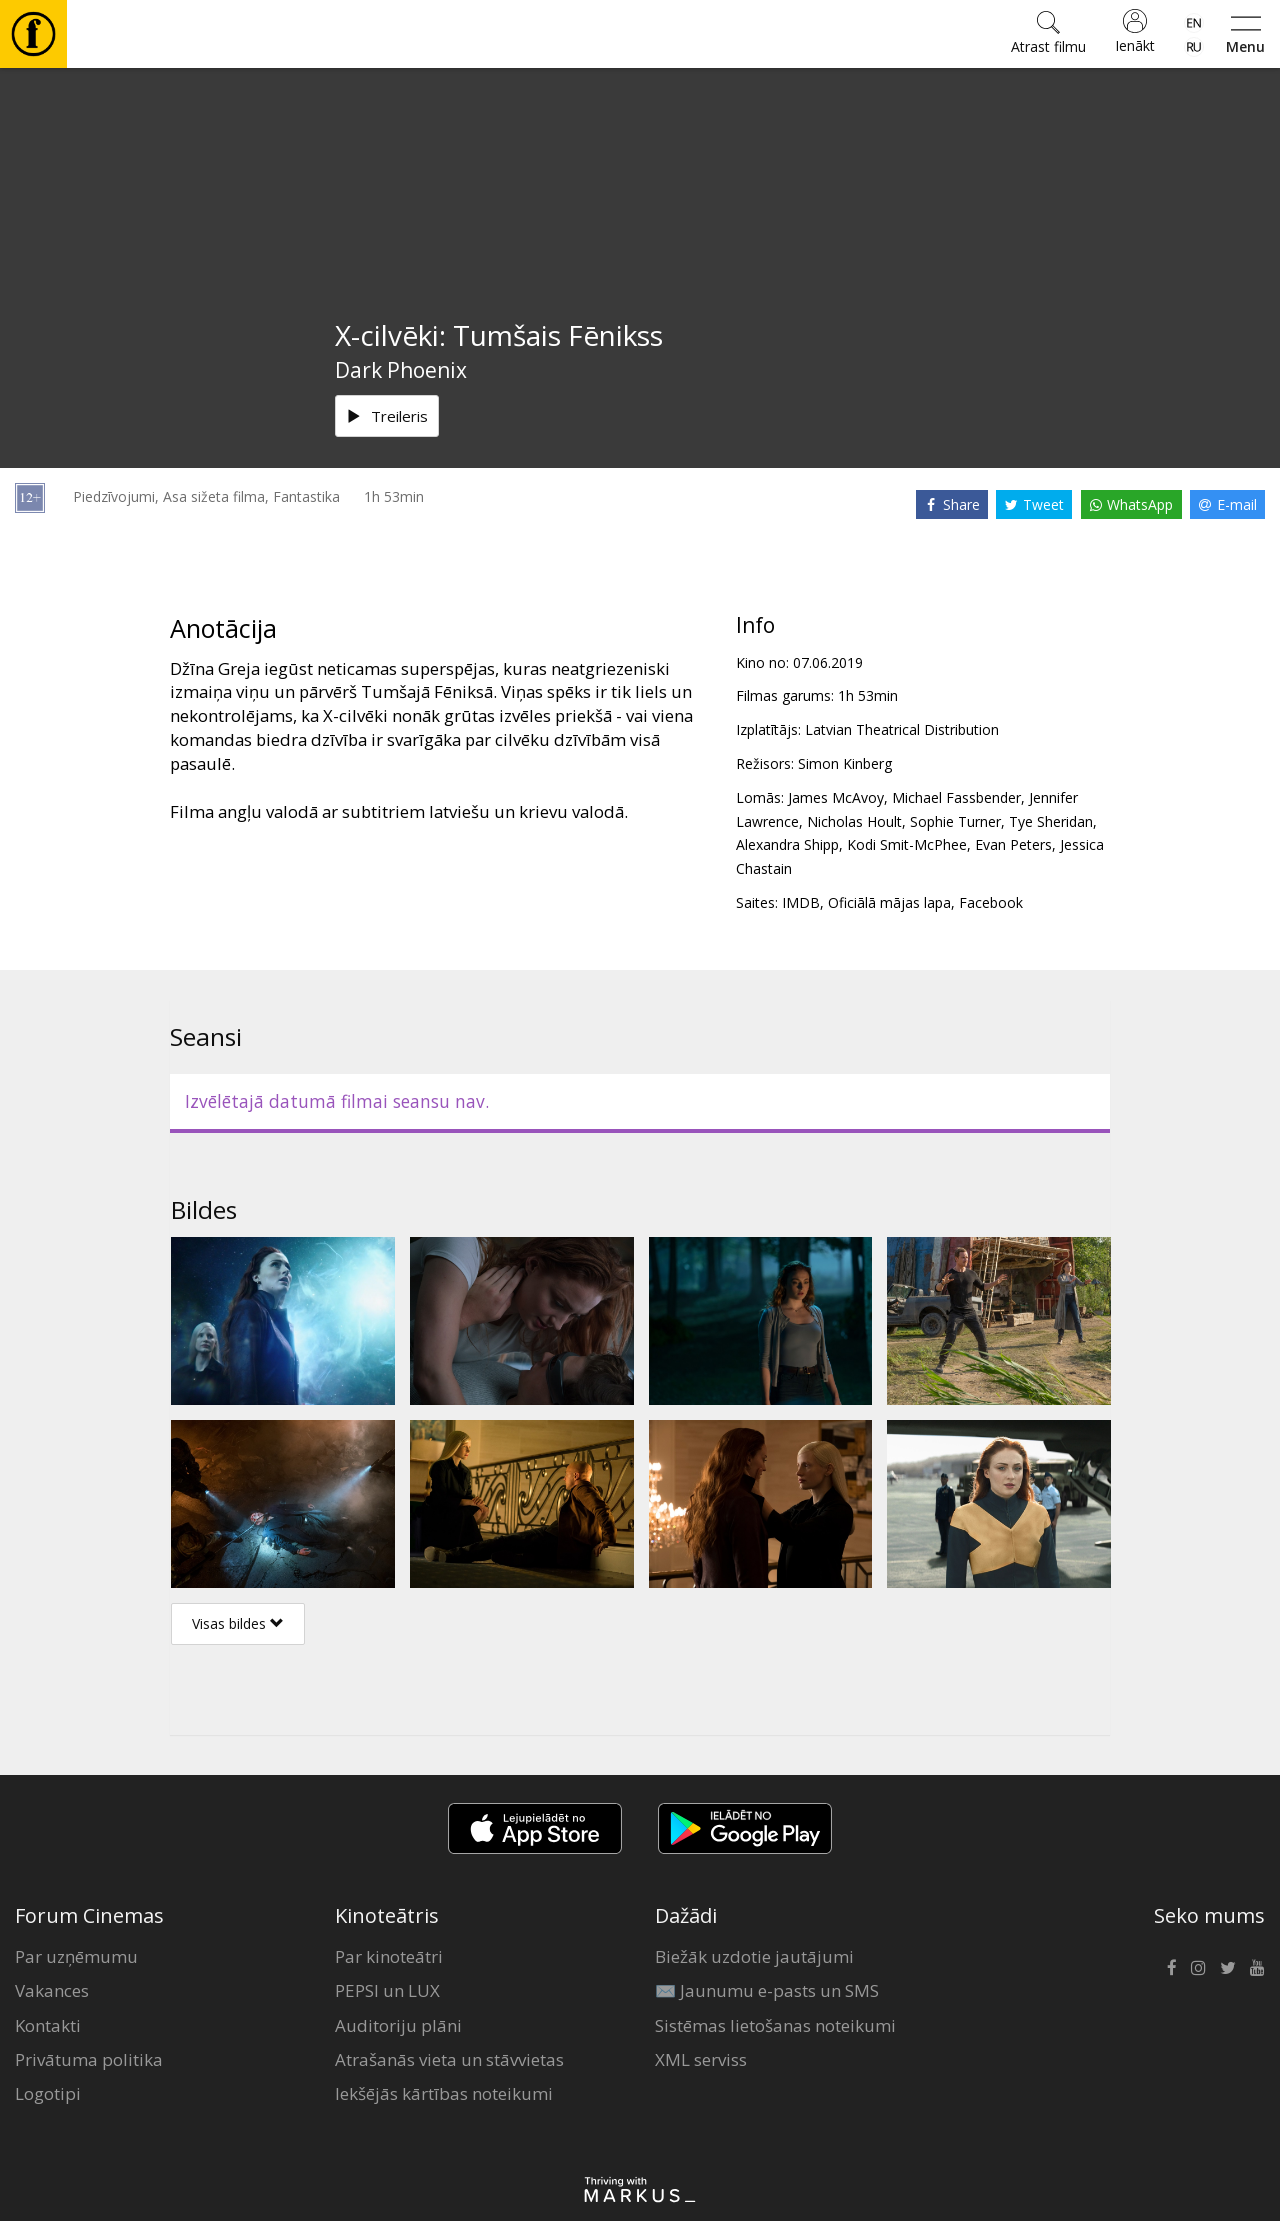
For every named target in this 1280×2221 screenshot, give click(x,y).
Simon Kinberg (845, 763)
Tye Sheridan (1051, 821)
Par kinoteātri (389, 1956)
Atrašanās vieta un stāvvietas (449, 2059)
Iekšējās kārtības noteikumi (444, 2093)
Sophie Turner (955, 821)
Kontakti (48, 2025)
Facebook (991, 902)
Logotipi (48, 2093)
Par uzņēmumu (76, 1956)
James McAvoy (836, 797)
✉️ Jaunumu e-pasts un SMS (767, 1990)
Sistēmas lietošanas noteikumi (775, 2025)
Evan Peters (1013, 844)
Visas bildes (238, 1623)
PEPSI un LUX (387, 1990)
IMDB (801, 902)
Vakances (52, 1990)
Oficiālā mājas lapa (889, 902)
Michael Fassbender (956, 797)
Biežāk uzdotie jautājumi (754, 1956)
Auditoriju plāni (398, 2025)
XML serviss (701, 2059)
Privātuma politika (89, 2059)
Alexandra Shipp (787, 844)
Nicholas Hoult (854, 821)
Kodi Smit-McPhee (907, 844)
